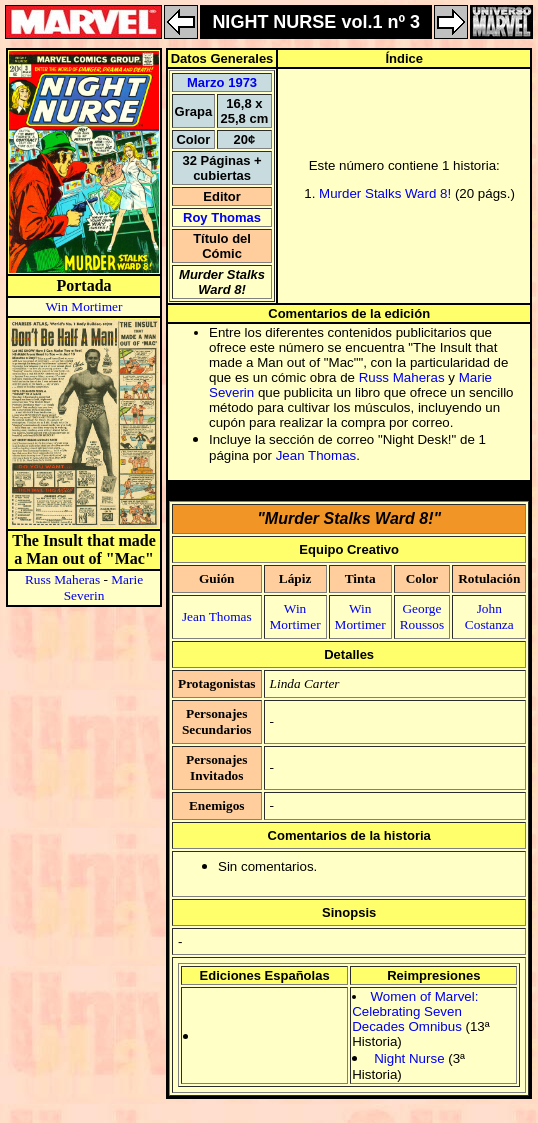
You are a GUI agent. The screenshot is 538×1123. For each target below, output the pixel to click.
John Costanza (489, 616)
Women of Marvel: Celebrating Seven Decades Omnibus (415, 1011)
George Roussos (422, 616)
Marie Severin (103, 587)
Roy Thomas (222, 217)
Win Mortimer (84, 306)
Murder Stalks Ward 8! (385, 193)
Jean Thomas (316, 455)
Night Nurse (409, 1058)
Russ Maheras (62, 579)
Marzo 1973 (222, 82)
